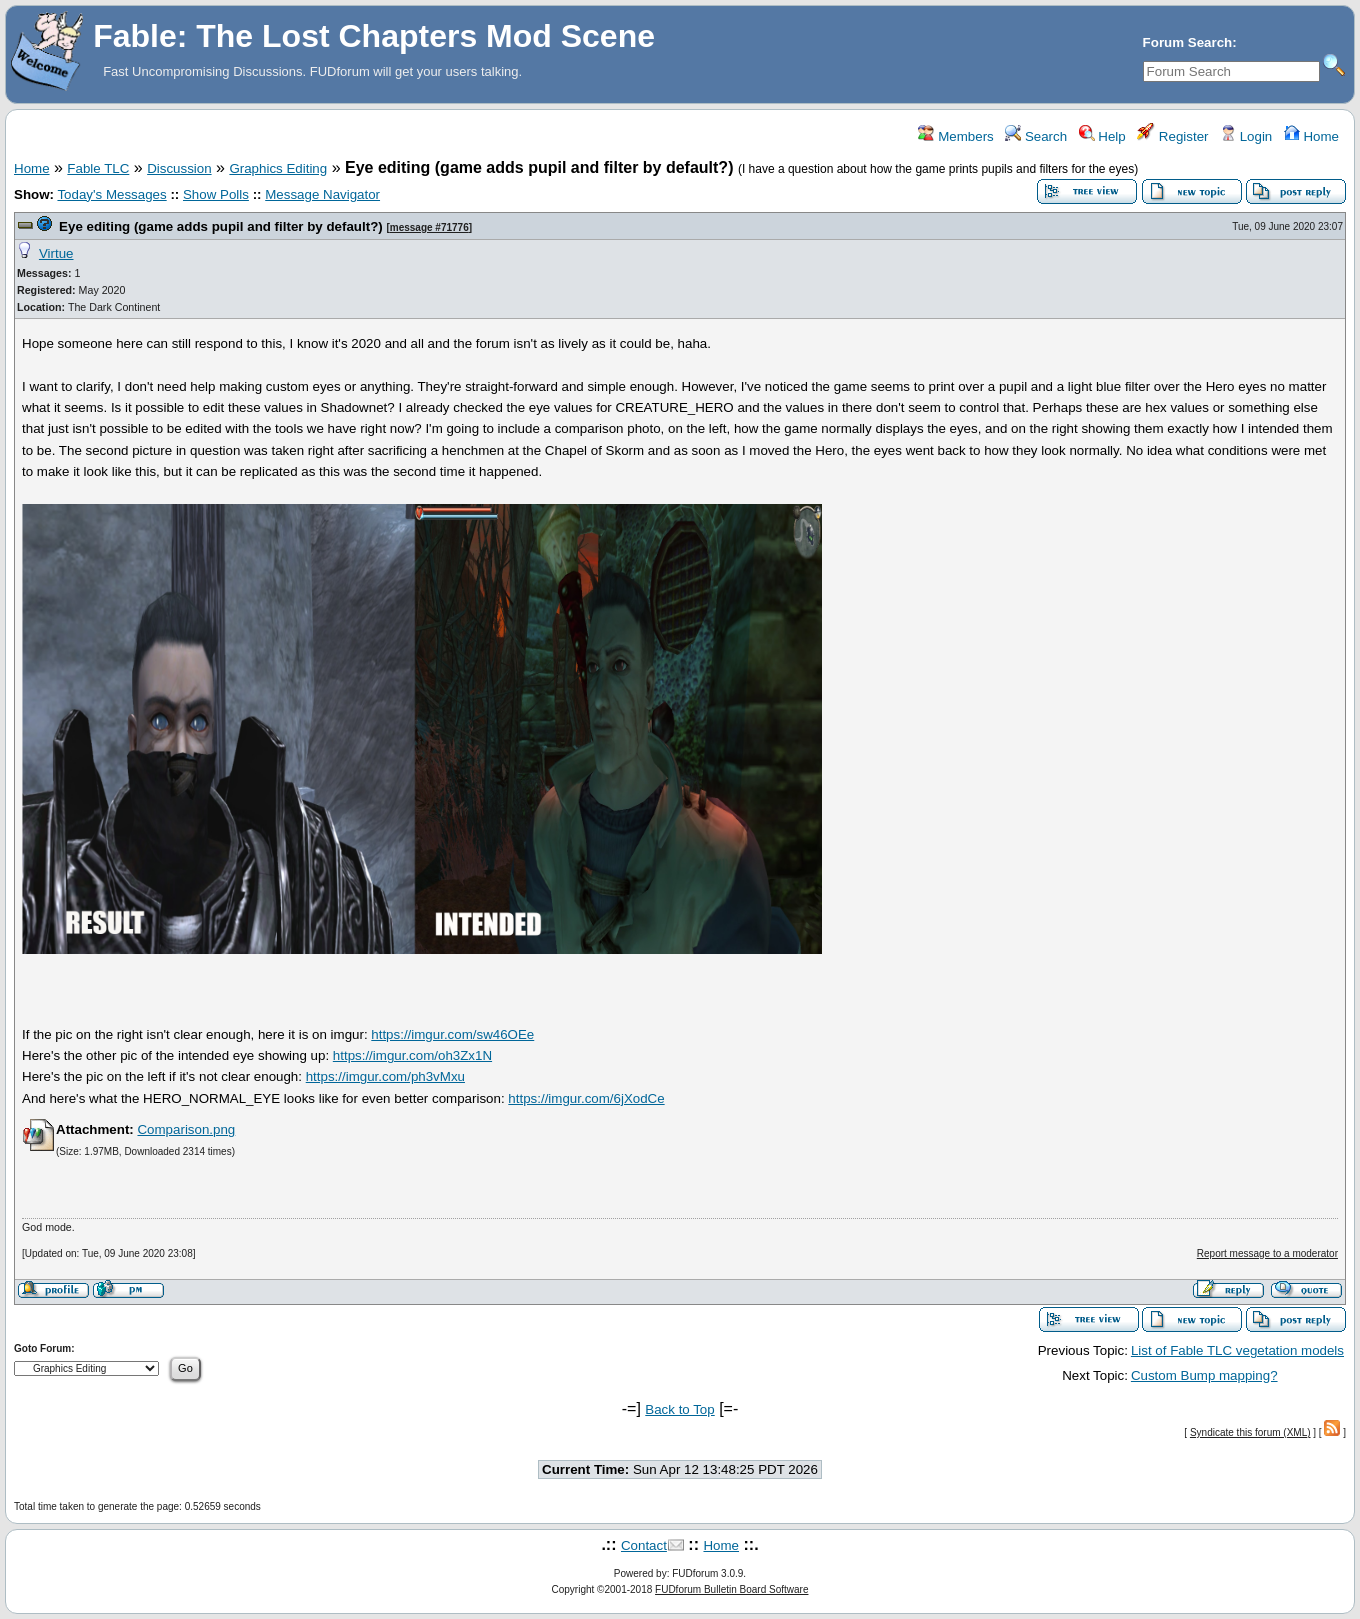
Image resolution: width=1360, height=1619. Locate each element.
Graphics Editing (278, 168)
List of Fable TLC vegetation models (1237, 1350)
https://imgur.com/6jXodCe (586, 1098)
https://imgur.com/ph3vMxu (385, 1076)
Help (1102, 136)
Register (1172, 136)
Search (1036, 136)
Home (1311, 136)
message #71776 (429, 227)
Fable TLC (98, 168)
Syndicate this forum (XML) (1250, 1432)
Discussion (179, 168)
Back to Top (679, 1409)
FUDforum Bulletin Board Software (731, 1589)
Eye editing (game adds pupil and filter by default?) (221, 226)
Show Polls (216, 194)
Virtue (56, 253)
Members (955, 136)
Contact (644, 1545)
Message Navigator (322, 194)
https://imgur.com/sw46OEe (452, 1034)
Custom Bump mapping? (1204, 1375)
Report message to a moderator (1267, 1253)
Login (1246, 136)
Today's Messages (111, 194)
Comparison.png (186, 1129)
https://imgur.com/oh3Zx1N (412, 1055)
